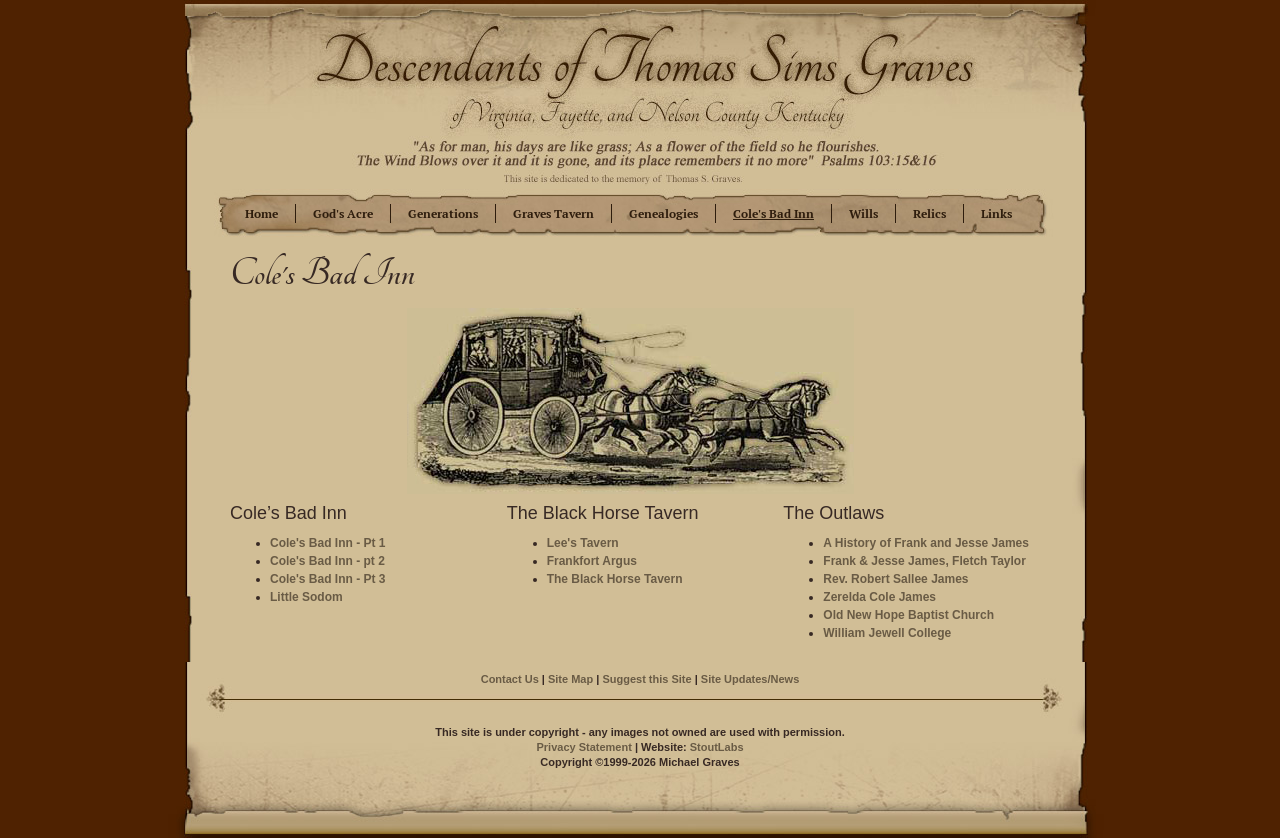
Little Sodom (306, 597)
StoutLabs (717, 747)
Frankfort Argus (592, 561)
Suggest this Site (646, 679)
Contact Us (510, 679)
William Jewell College (887, 633)
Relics (929, 214)
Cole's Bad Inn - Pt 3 (328, 579)
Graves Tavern (553, 214)
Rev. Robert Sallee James (895, 579)
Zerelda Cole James (879, 597)
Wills (863, 214)
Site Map (570, 679)
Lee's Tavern (583, 543)
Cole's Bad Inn (773, 214)
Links (996, 214)
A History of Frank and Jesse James (926, 543)
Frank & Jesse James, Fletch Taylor (924, 561)
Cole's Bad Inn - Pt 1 (328, 543)
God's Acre (343, 214)
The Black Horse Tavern (615, 579)
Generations (443, 214)
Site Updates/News (750, 679)
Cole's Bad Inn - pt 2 (327, 561)
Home (261, 214)
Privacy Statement (583, 747)
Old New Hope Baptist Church (908, 615)
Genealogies (663, 214)
